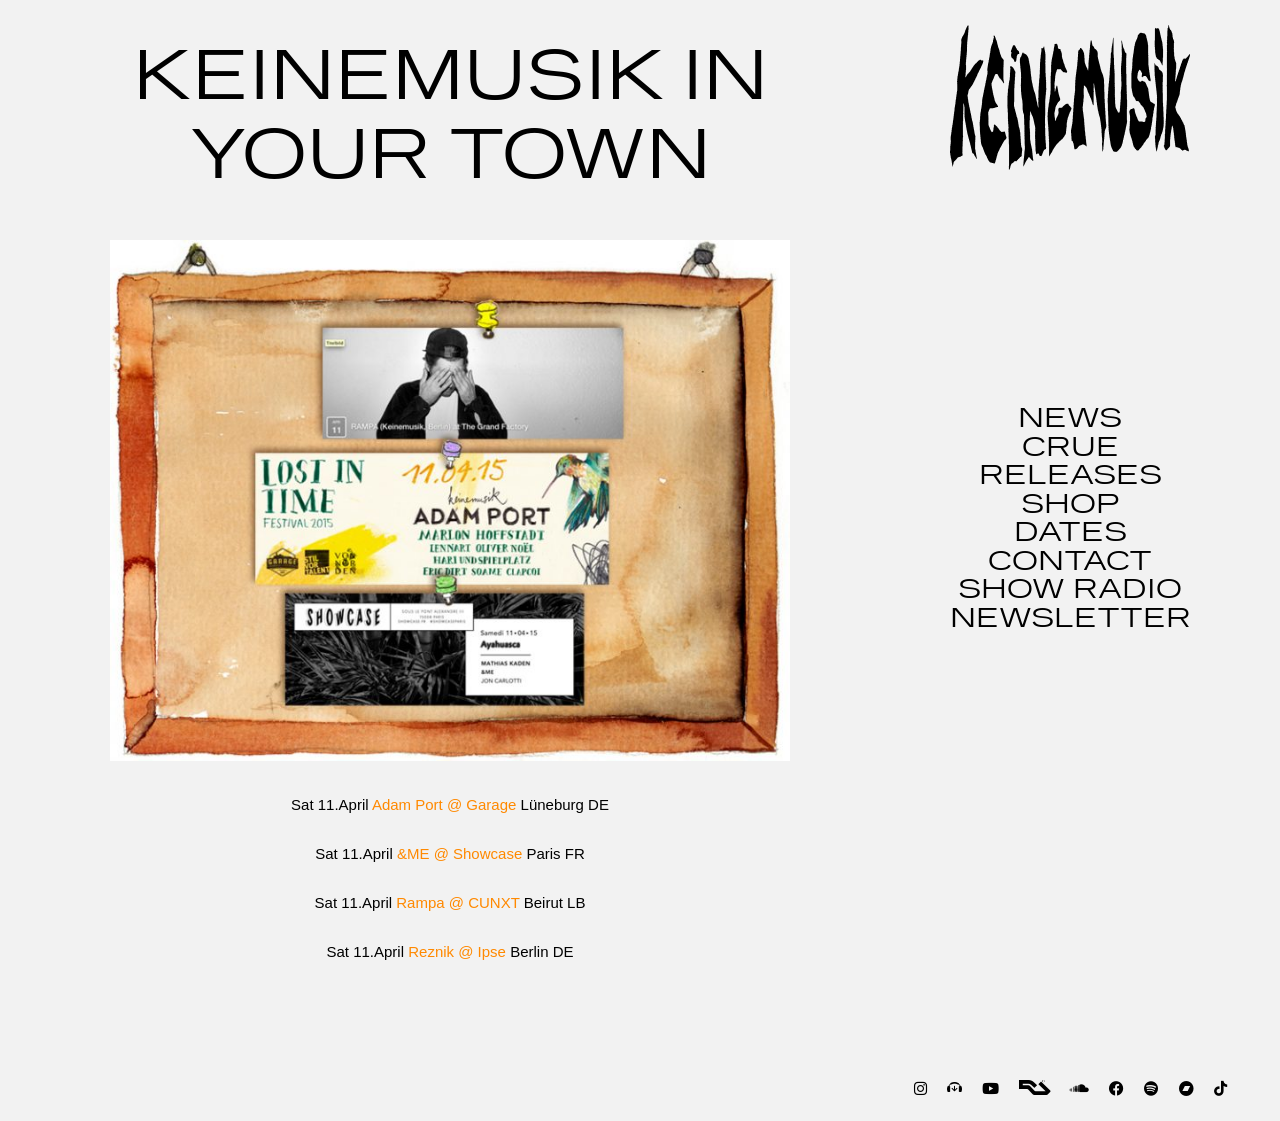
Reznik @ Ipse (457, 951)
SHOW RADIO (1070, 590)
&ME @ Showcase (459, 853)
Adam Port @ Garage (444, 804)
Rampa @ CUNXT (457, 902)
